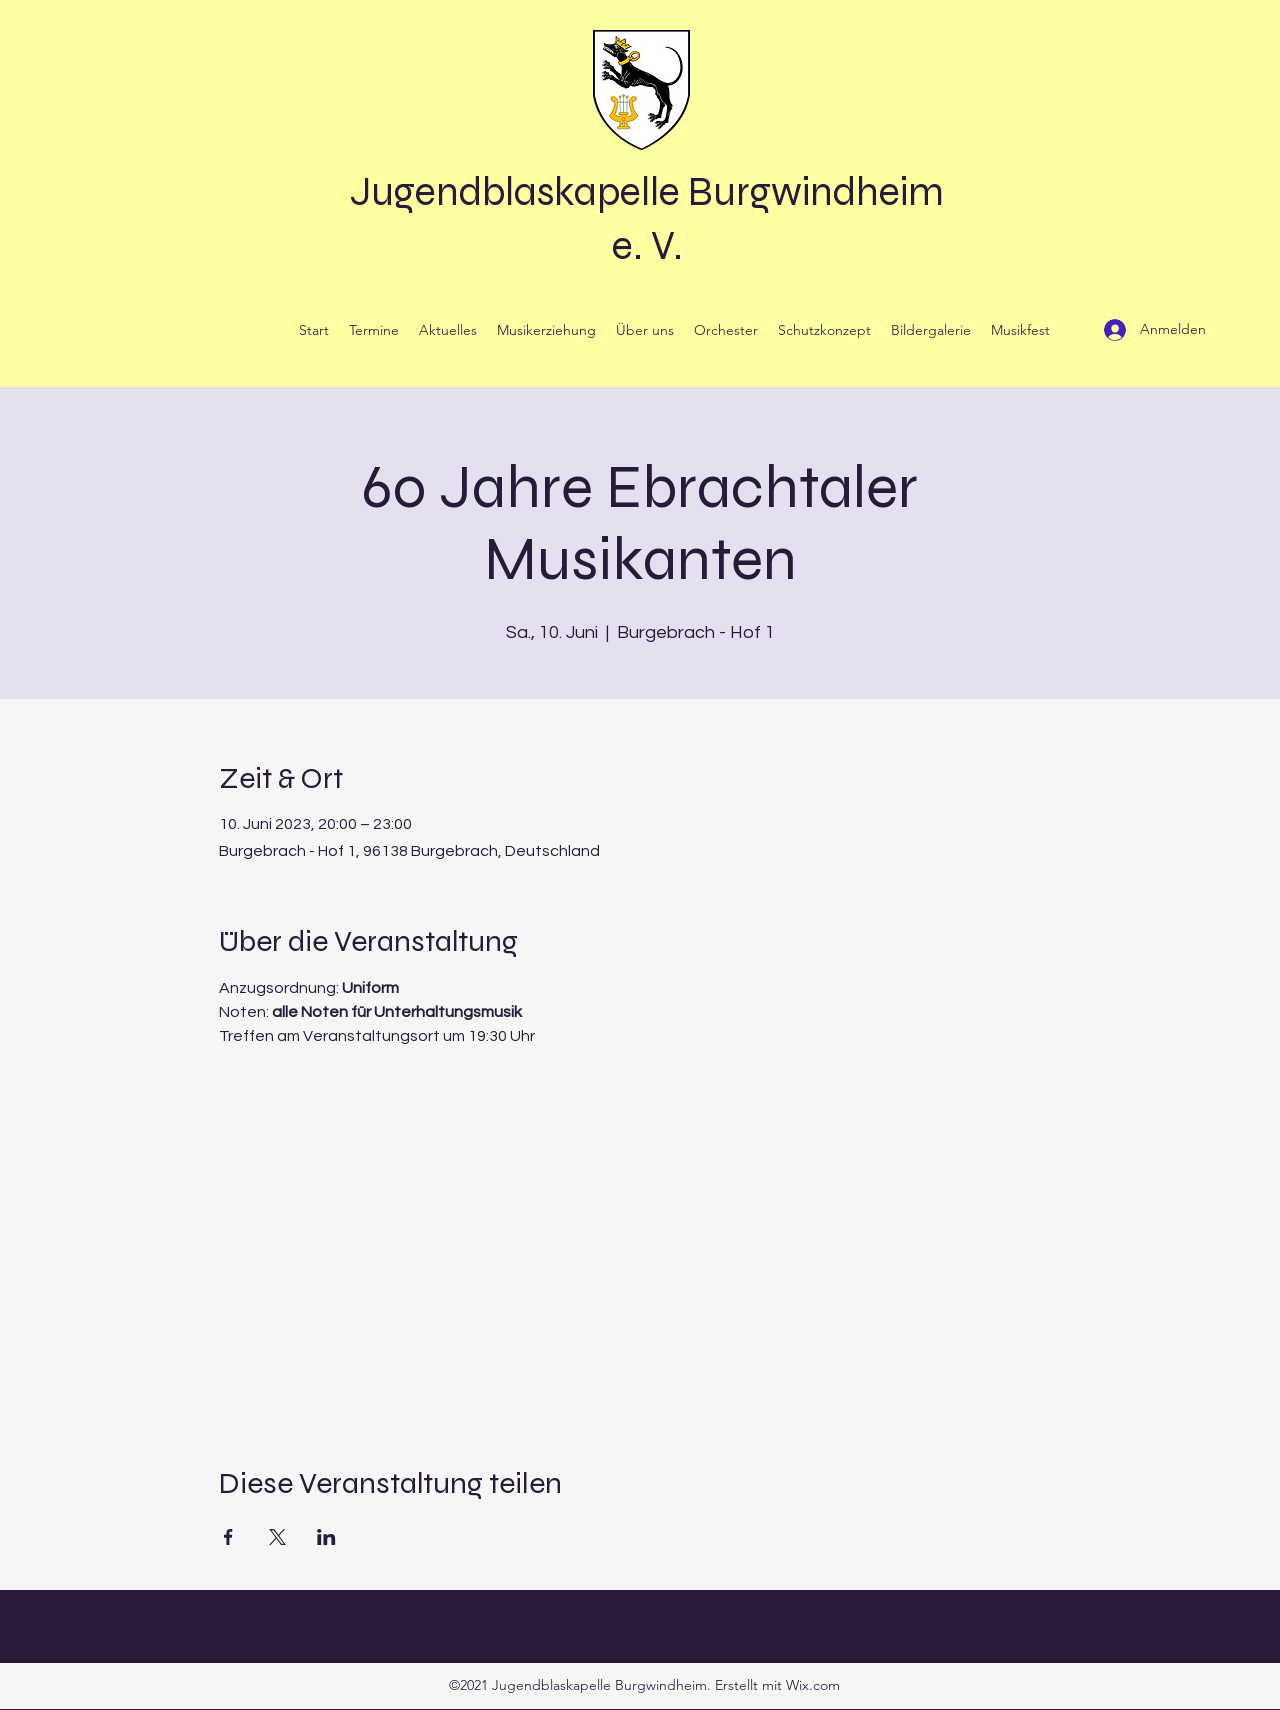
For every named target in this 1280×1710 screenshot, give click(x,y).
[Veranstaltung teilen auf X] (277, 1537)
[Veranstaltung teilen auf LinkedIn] (326, 1537)
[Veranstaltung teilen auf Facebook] (228, 1537)
